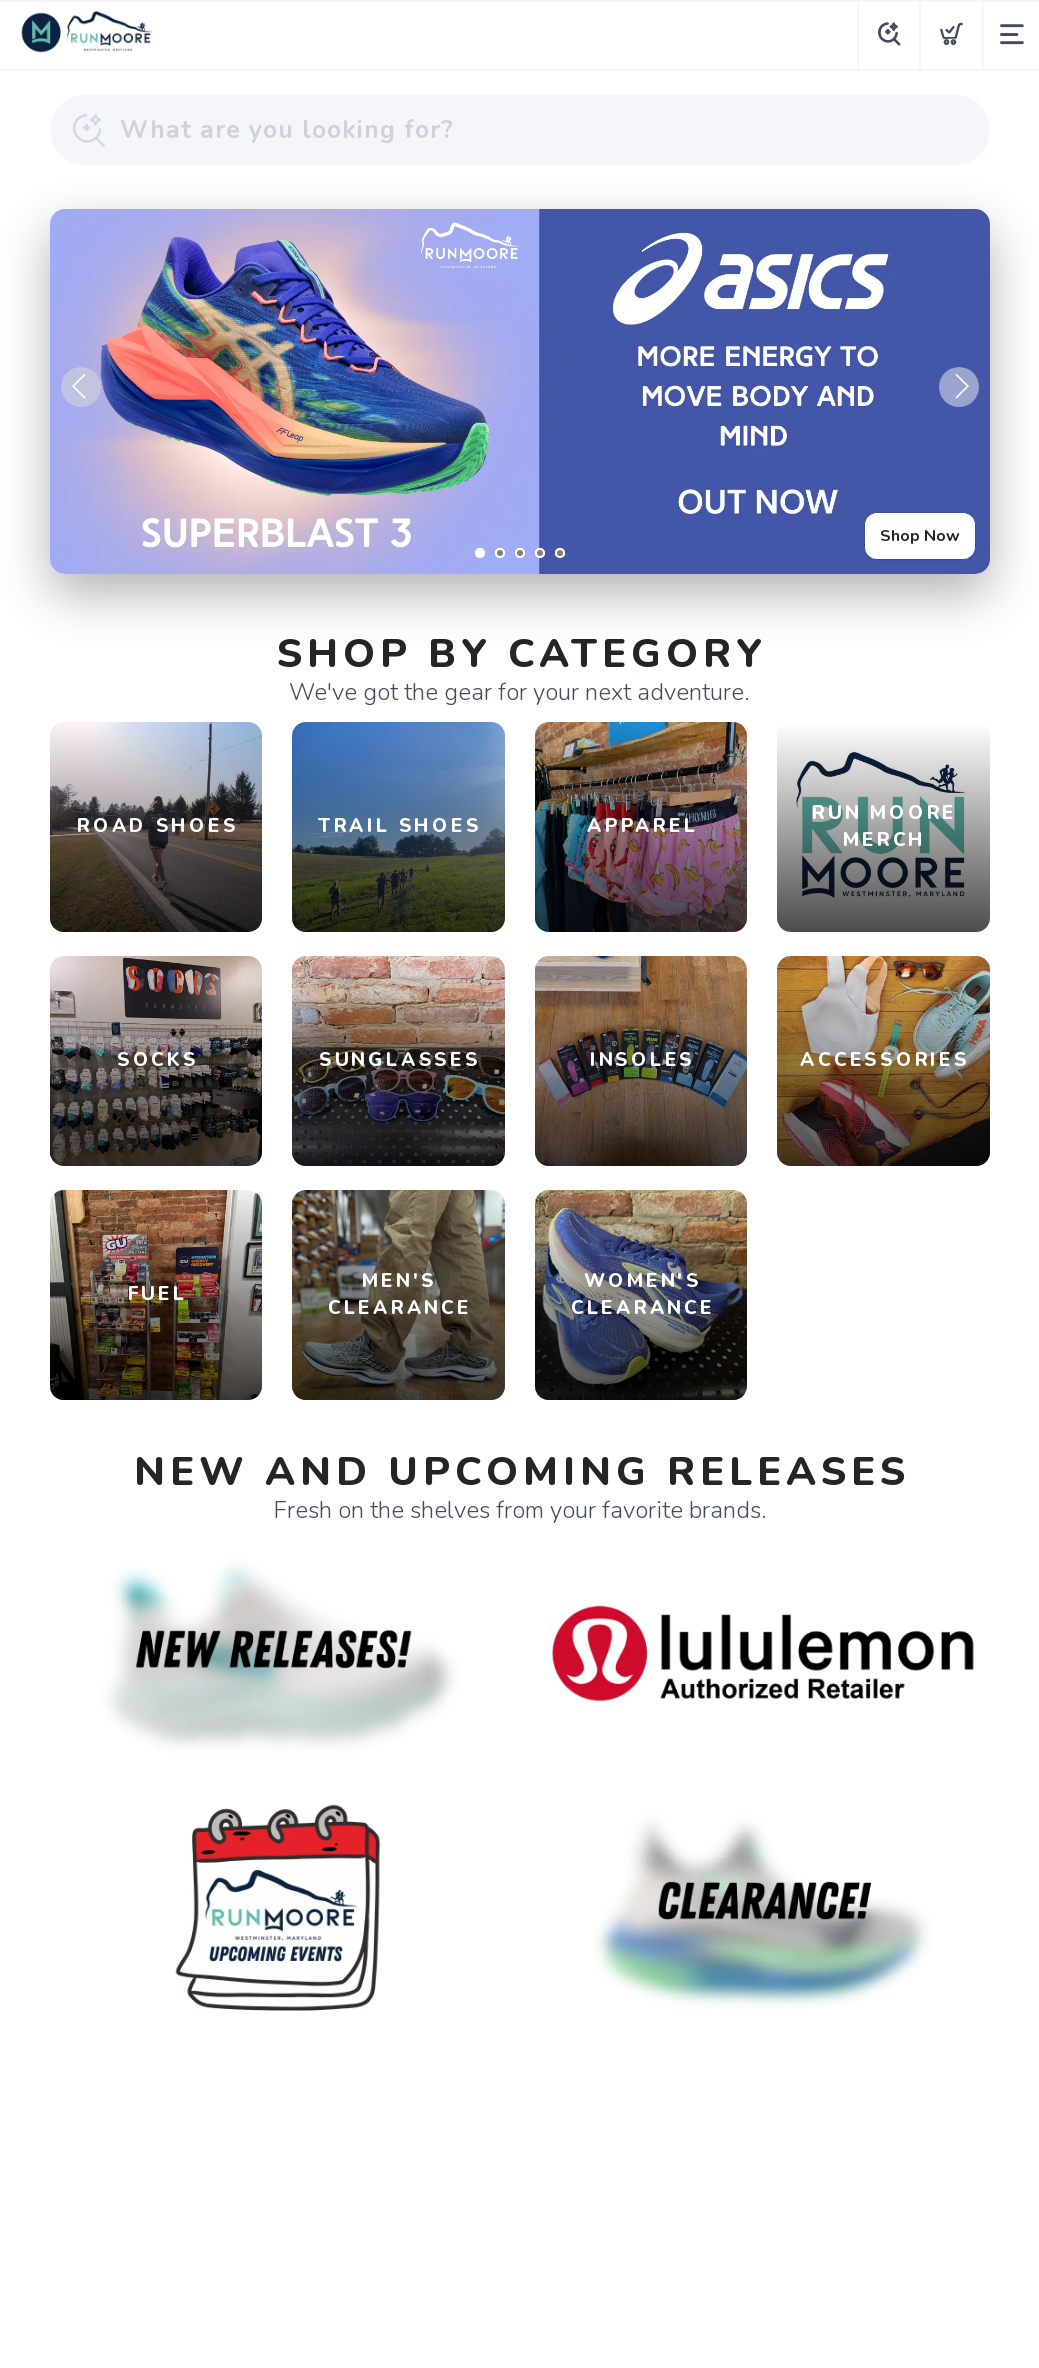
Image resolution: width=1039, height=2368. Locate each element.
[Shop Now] (520, 391)
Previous (81, 387)
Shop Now (920, 536)
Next (959, 387)
